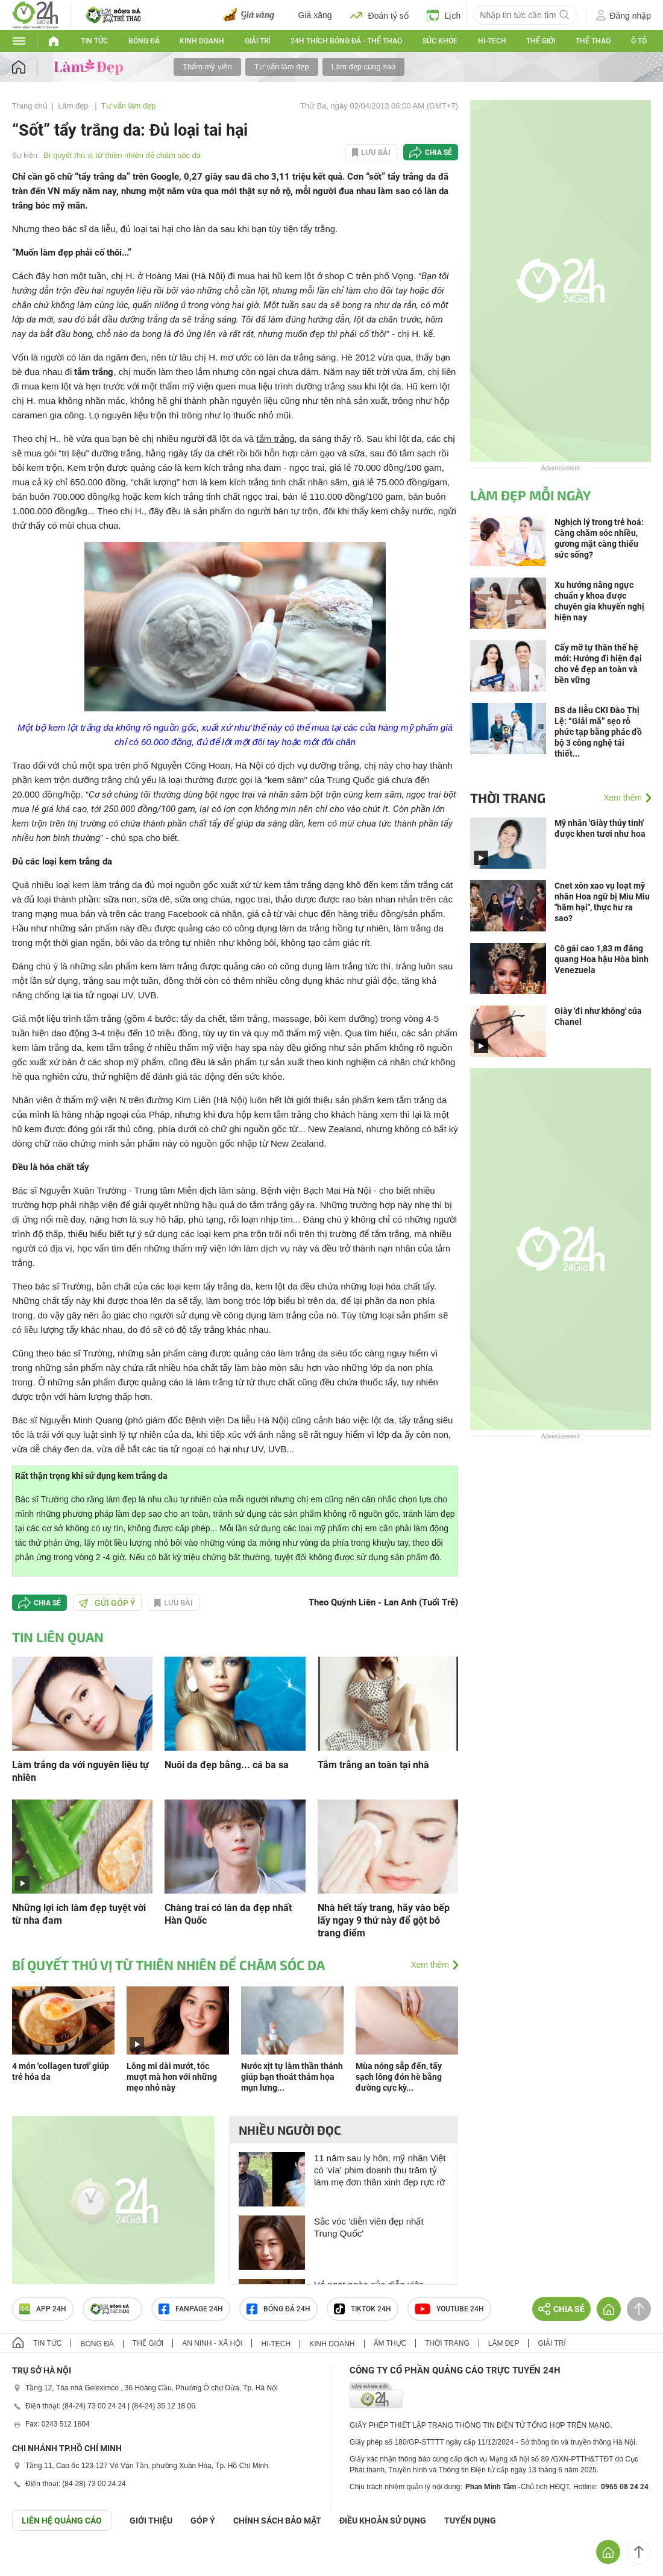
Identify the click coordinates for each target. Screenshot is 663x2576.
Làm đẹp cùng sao (364, 66)
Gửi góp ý (107, 1603)
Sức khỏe (440, 41)
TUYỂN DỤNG (470, 2520)
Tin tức (94, 41)
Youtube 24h (449, 2309)
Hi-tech (492, 41)
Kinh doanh (202, 41)
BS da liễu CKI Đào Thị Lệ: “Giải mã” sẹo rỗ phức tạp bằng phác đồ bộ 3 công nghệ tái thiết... (598, 731)
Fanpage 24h (191, 2309)
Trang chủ (30, 105)
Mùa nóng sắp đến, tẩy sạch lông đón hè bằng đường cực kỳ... (399, 2077)
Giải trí (257, 41)
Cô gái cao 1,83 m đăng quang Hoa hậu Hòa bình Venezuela (602, 959)
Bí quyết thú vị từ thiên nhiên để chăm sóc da (122, 155)
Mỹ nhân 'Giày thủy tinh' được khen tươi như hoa (600, 828)
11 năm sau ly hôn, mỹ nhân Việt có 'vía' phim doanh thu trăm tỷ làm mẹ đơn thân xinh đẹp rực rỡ (379, 2170)
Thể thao (593, 41)
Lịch (444, 15)
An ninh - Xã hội (212, 2343)
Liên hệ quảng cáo (62, 2520)
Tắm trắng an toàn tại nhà (373, 1765)
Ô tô (639, 41)
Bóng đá (144, 41)
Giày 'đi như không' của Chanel (598, 1016)
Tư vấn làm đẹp (281, 66)
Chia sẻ (438, 152)
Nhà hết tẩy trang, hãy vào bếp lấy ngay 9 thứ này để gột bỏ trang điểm (384, 1920)
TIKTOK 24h (362, 2309)
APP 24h (42, 2309)
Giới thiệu (151, 2520)
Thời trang (507, 797)
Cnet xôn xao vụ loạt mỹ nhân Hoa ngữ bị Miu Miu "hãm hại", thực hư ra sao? (602, 902)
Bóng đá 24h (278, 2309)
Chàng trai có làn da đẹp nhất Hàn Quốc (228, 1914)
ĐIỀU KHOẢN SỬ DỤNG (382, 2520)
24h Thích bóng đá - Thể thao (346, 41)
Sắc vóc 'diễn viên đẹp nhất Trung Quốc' (369, 2227)
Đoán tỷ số (379, 15)
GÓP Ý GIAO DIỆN (35, 2560)
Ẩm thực (390, 2343)
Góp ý (202, 2520)
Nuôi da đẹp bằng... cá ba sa (227, 1765)
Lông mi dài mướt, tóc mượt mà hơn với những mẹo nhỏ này (172, 2077)
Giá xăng (315, 15)
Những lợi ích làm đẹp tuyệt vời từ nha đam (79, 1914)
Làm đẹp (74, 105)
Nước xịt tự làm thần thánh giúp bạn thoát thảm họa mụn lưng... (292, 2077)
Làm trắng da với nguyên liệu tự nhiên (80, 1771)
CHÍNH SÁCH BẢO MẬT (277, 2520)
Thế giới (540, 41)
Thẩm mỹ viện (207, 66)
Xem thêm (429, 1965)
